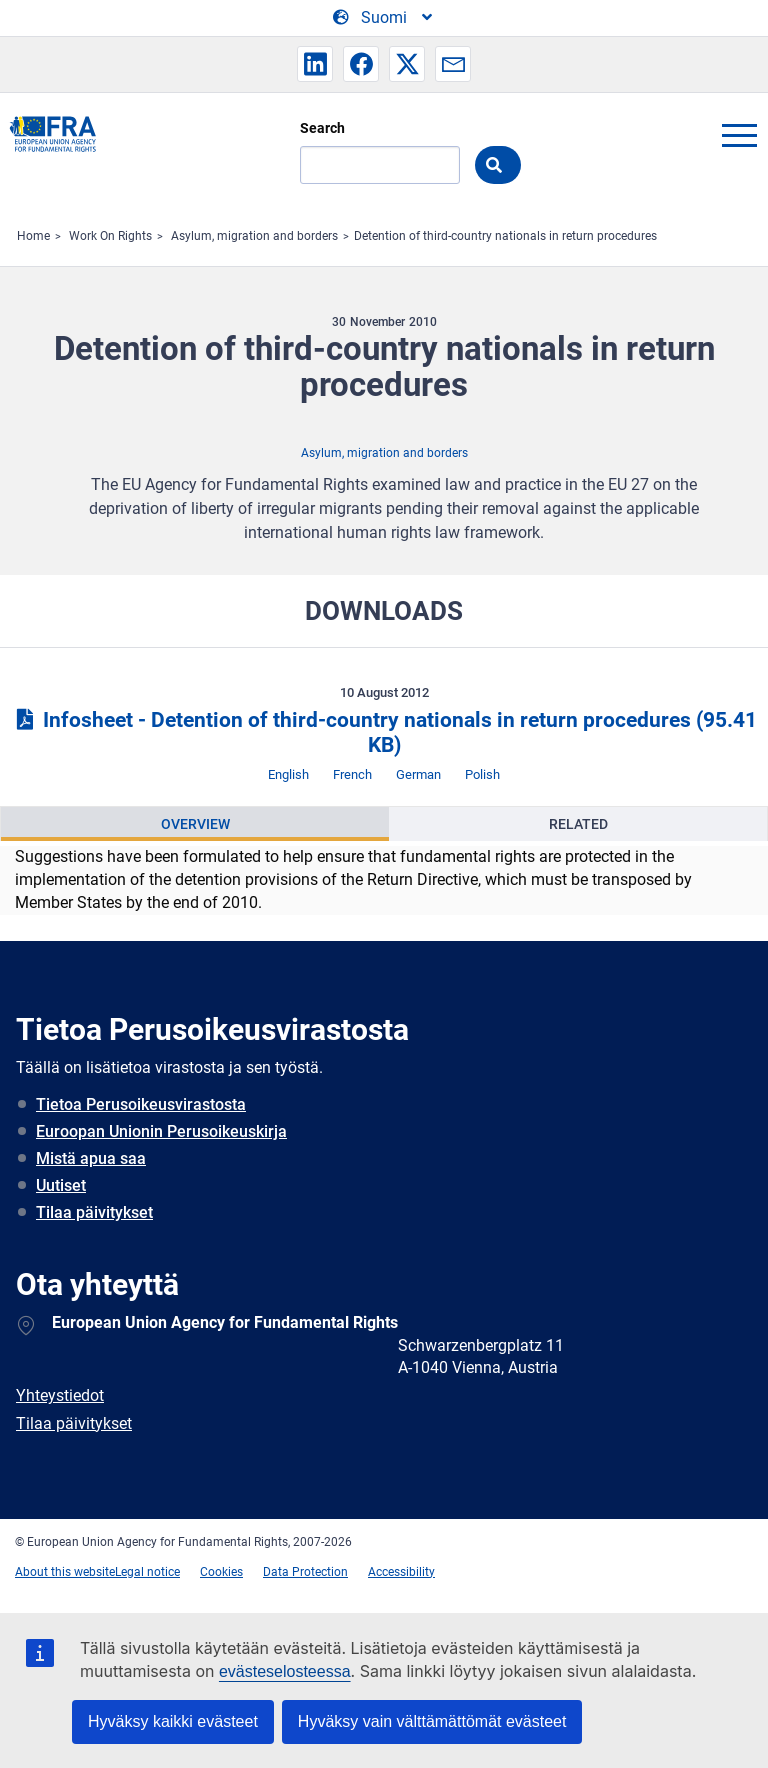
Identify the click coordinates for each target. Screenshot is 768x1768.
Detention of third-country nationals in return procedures (505, 236)
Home (33, 236)
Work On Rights (110, 236)
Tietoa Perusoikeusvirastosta (141, 1104)
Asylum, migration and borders (254, 236)
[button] (315, 64)
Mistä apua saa (91, 1158)
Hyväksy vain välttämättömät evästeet (432, 1721)
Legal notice (147, 1572)
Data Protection (305, 1572)
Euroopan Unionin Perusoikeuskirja (161, 1131)
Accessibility (401, 1572)
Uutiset (61, 1185)
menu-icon (739, 135)
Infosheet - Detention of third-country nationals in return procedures (383, 732)
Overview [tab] (195, 824)
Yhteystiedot (60, 1395)
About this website (65, 1572)
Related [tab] (578, 824)
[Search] (380, 165)
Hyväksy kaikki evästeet (173, 1721)
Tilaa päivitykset (94, 1212)
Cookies (221, 1572)
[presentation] (195, 824)
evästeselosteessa (285, 1671)
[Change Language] (384, 18)
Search (322, 128)
